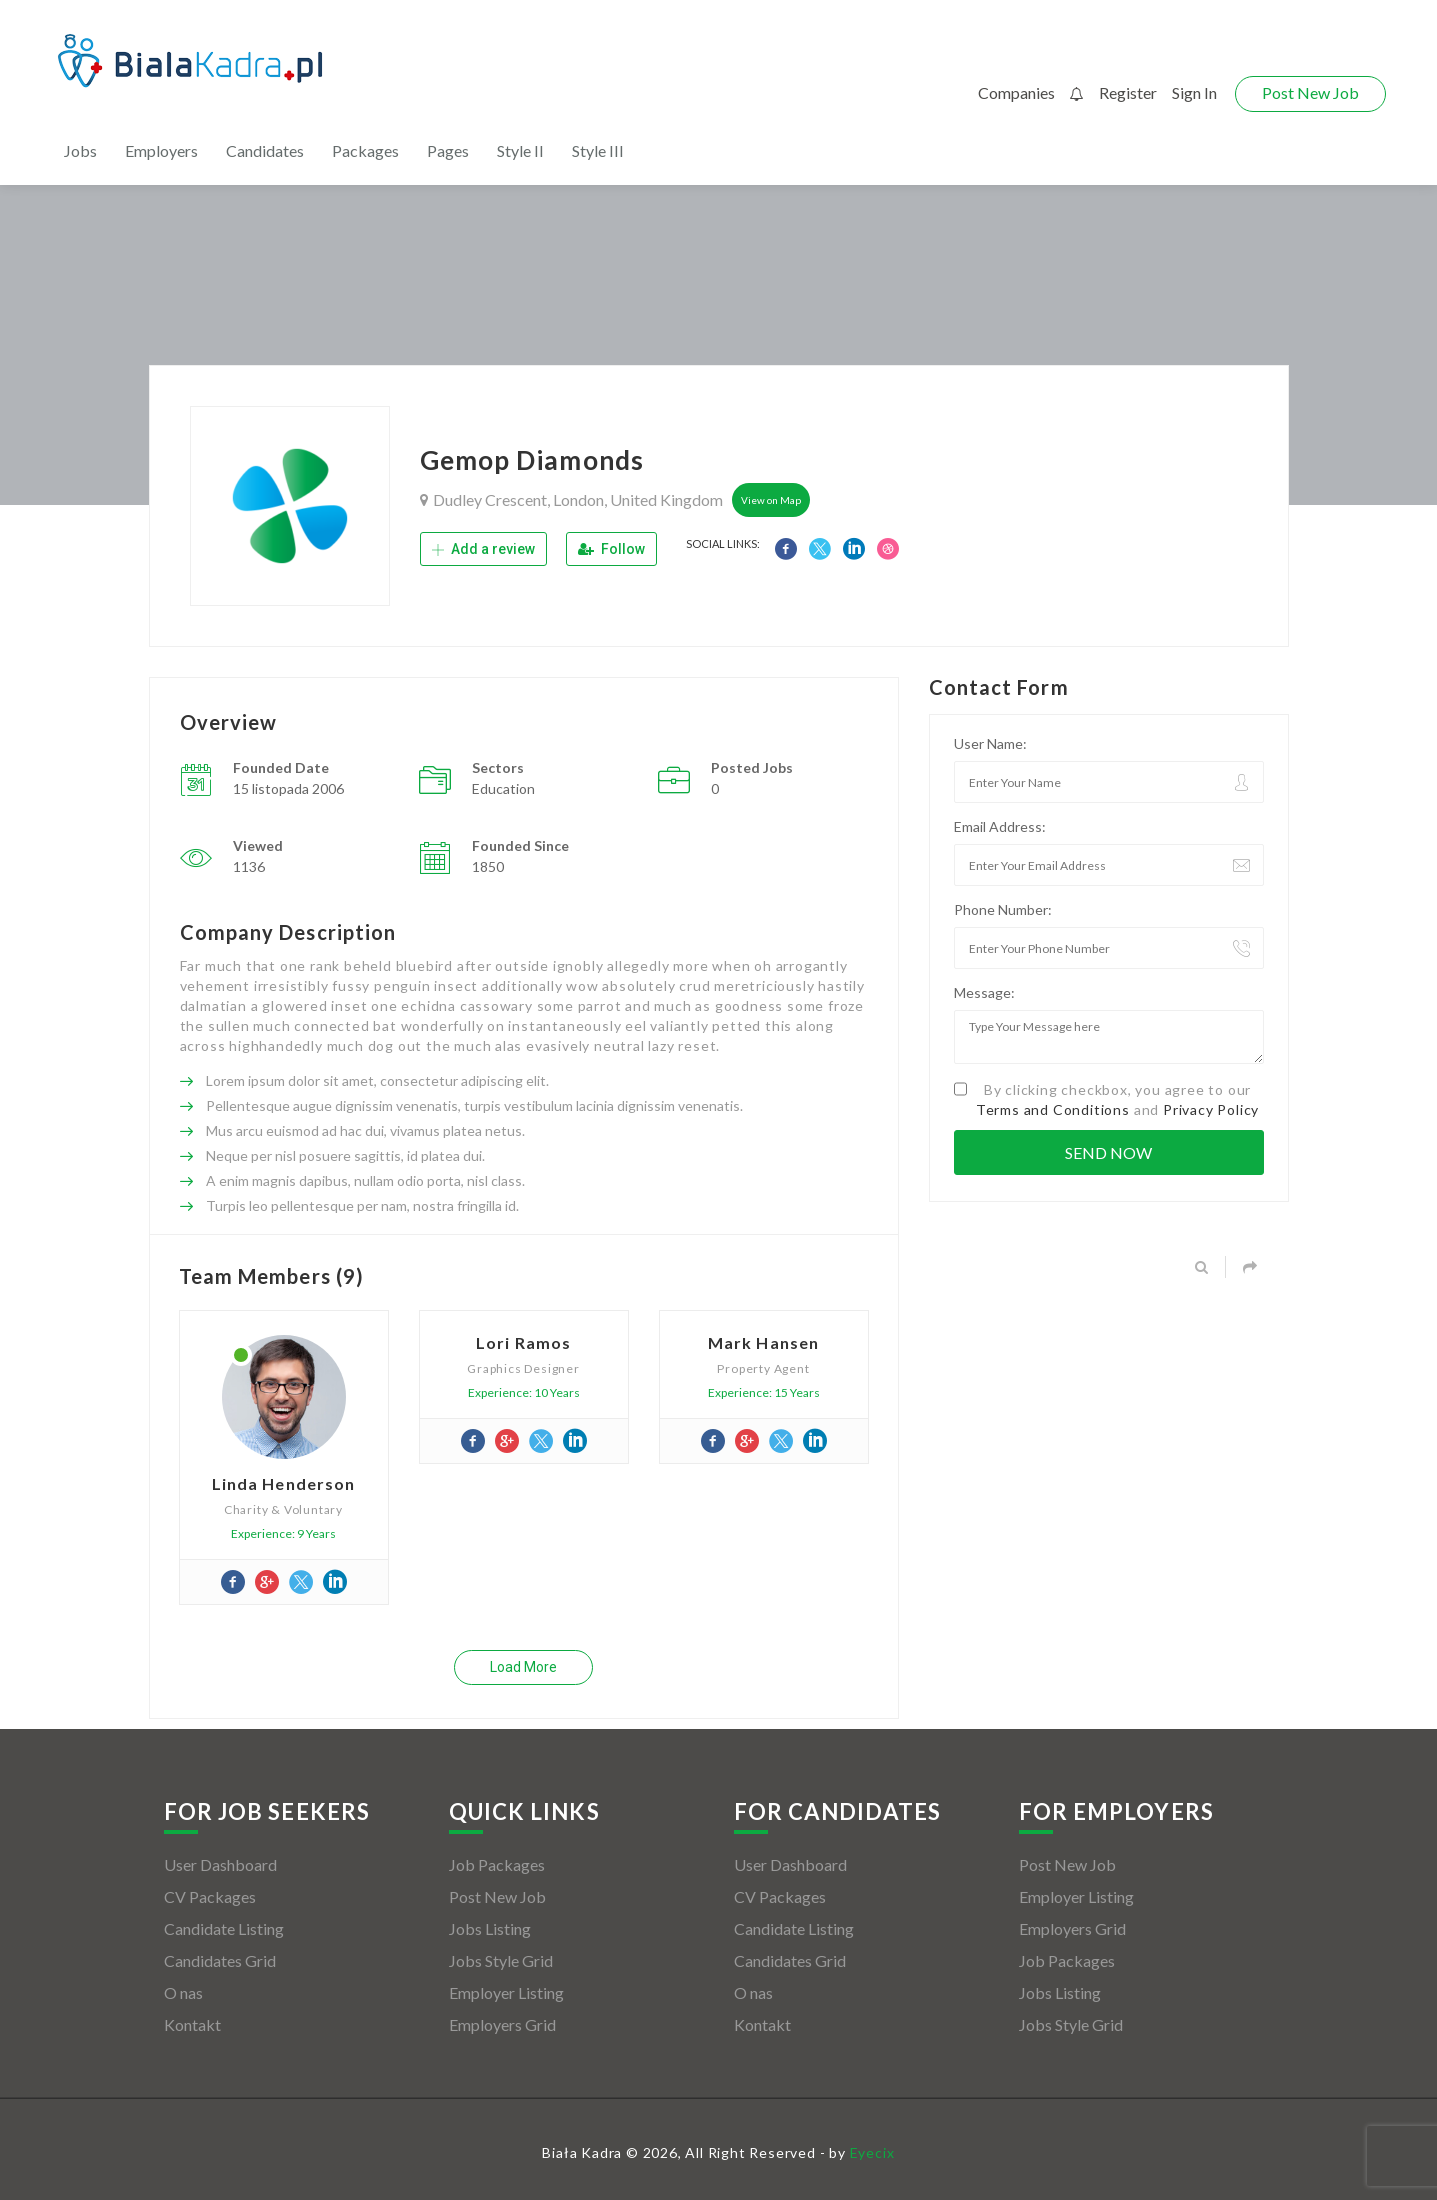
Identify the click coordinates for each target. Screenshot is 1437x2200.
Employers (161, 150)
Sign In (1194, 92)
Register (1128, 92)
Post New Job (1310, 92)
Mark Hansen (763, 1342)
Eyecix (872, 2152)
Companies (1016, 92)
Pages (448, 150)
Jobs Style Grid (501, 1960)
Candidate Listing (224, 1928)
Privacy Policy (1211, 1109)
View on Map (771, 500)
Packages (365, 150)
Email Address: (1000, 826)
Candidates (265, 150)
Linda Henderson (284, 1483)
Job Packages (497, 1864)
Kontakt (192, 2024)
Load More (523, 1667)
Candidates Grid (220, 1960)
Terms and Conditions (1053, 1109)
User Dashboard (220, 1864)
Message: (984, 992)
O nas (183, 1992)
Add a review (483, 549)
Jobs (80, 150)
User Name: (990, 743)
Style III (598, 150)
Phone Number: (1003, 909)
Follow (611, 549)
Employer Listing (506, 1992)
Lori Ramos (523, 1342)
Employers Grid (502, 2024)
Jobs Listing (490, 1928)
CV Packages (210, 1896)
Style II (520, 150)
